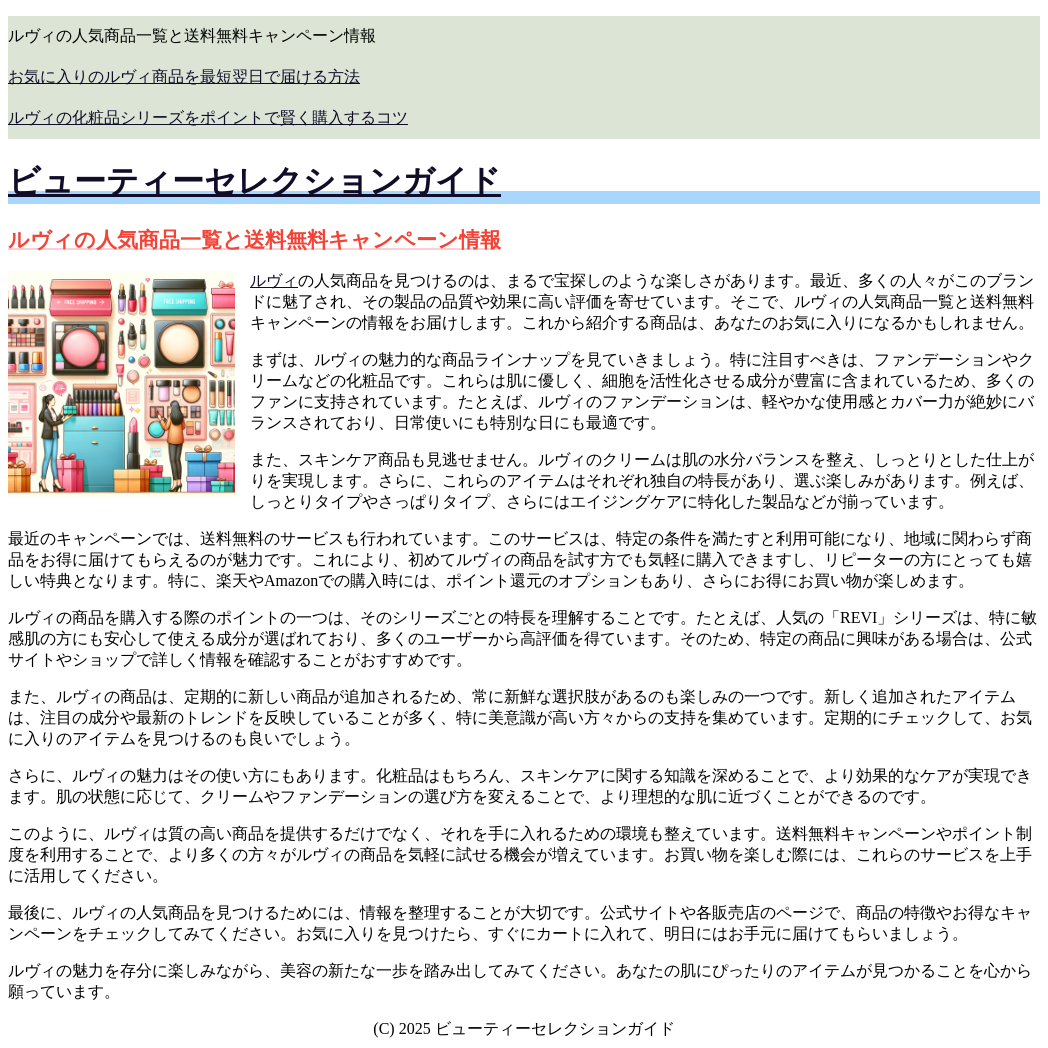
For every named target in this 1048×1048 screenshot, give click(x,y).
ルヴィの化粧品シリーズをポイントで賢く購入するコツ (208, 117)
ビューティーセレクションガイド (254, 181)
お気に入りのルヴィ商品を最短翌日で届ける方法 (184, 76)
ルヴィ (274, 280)
